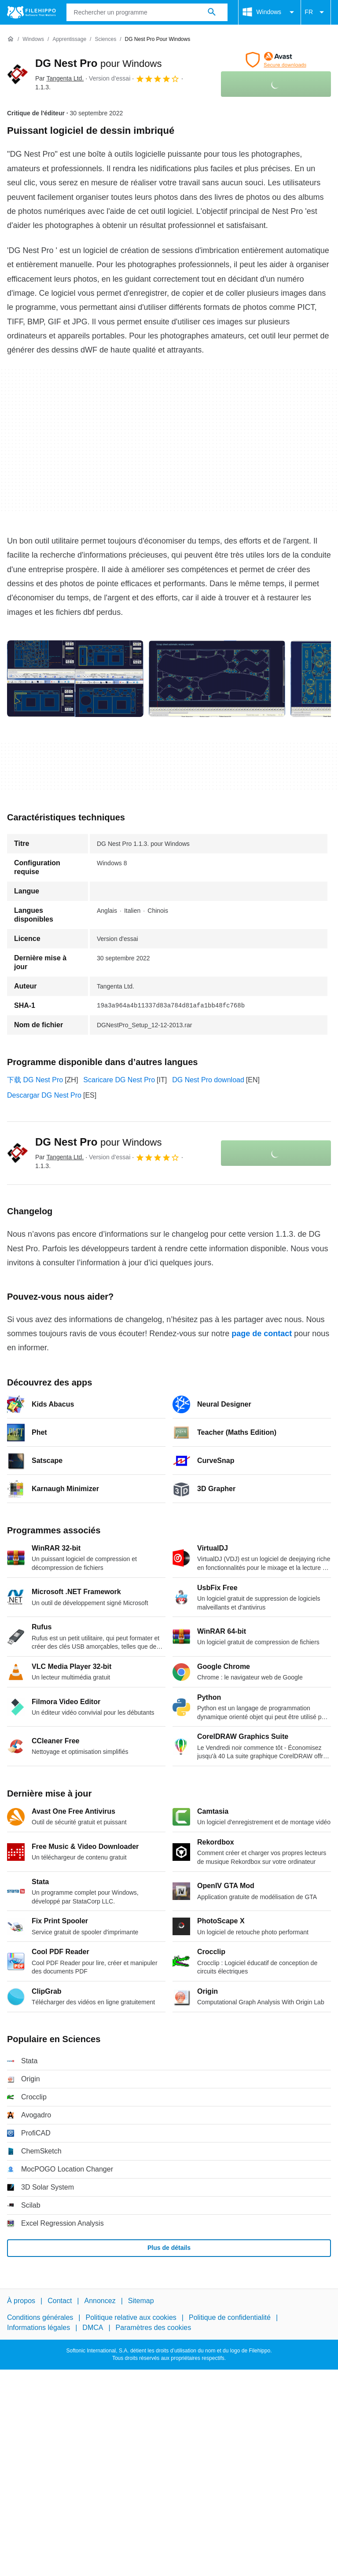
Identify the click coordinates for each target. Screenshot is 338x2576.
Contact (60, 2300)
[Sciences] (105, 39)
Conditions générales (40, 2318)
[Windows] (33, 39)
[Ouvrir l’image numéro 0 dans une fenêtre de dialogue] (75, 678)
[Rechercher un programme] (211, 12)
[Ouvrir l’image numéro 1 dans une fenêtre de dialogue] (217, 678)
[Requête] (147, 12)
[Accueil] (10, 39)
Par (59, 78)
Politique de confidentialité (230, 2318)
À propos (21, 2300)
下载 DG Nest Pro (35, 1080)
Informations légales (38, 2327)
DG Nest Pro (98, 63)
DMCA (92, 2327)
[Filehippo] (31, 12)
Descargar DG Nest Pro (44, 1095)
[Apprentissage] (69, 39)
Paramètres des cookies (153, 2327)
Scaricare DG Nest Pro (119, 1080)
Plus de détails (169, 2247)
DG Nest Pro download (208, 1080)
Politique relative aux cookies (130, 2318)
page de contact (261, 1333)
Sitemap (141, 2300)
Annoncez (100, 2300)
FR (316, 12)
